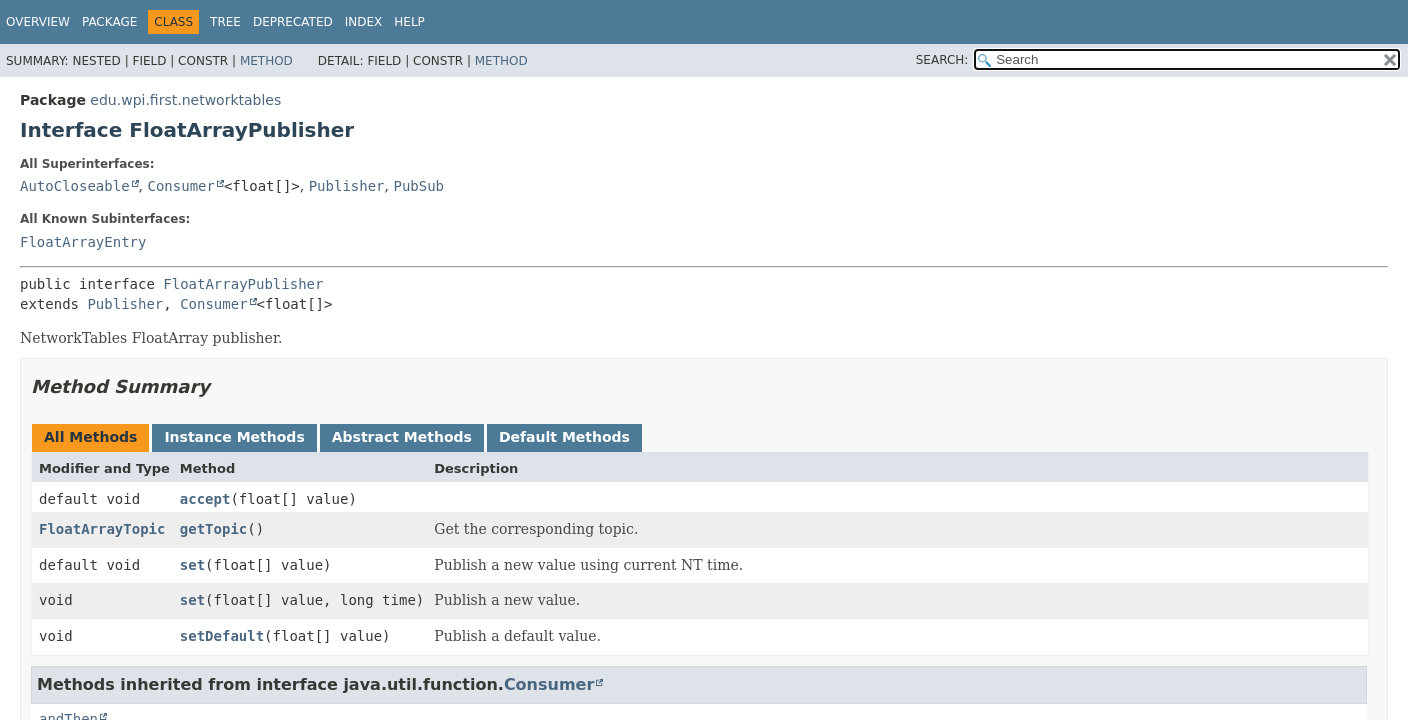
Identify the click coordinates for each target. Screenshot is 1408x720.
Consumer (180, 186)
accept (205, 499)
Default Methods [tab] (564, 437)
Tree (225, 22)
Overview (38, 22)
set (192, 565)
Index (364, 22)
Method (266, 61)
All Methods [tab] (90, 437)
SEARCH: (942, 60)
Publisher (347, 186)
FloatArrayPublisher (243, 284)
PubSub (418, 186)
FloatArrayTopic (102, 529)
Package (109, 22)
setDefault (222, 636)
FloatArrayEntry (83, 242)
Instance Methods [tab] (234, 437)
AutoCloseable (75, 186)
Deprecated (293, 22)
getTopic (213, 529)
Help (409, 22)
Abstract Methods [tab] (402, 437)
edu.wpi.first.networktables (185, 100)
